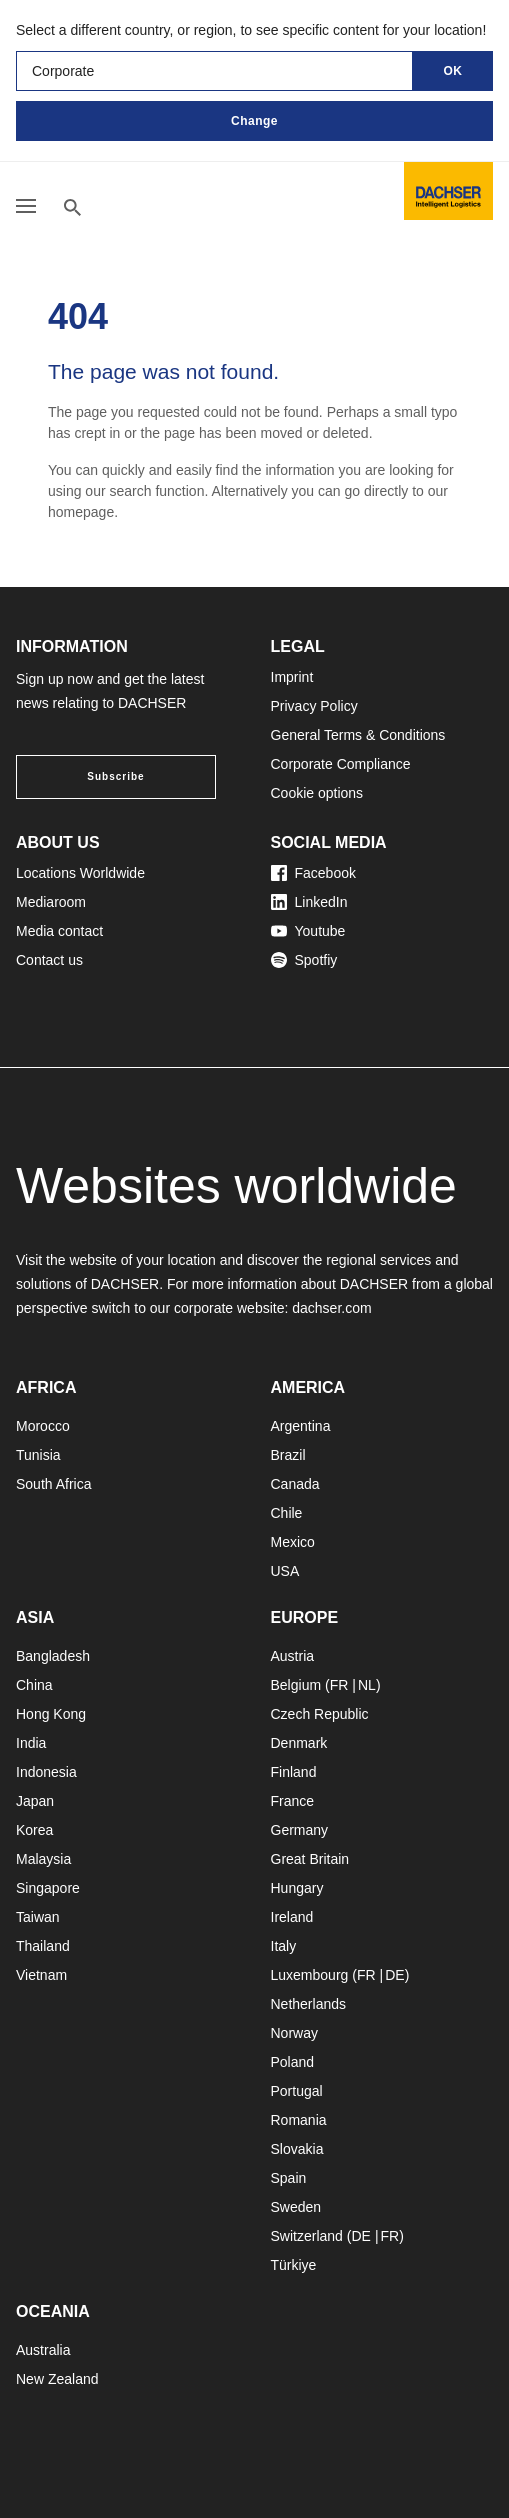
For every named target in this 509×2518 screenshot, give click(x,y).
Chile (287, 1513)
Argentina (301, 1426)
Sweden (296, 2207)
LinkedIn (309, 902)
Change (254, 121)
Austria (293, 1656)
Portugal (297, 2091)
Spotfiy (304, 960)
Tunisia (38, 1455)
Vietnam (41, 1975)
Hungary (297, 1888)
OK (453, 71)
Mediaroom (51, 902)
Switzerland (307, 2236)
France (293, 1801)
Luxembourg (310, 1975)
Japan (35, 1801)
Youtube (308, 931)
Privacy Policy (314, 706)
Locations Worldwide (80, 873)
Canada (295, 1484)
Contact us (49, 960)
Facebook (313, 873)
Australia (43, 2350)
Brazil (288, 1455)
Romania (299, 2120)
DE (394, 1975)
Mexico (293, 1542)
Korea (34, 1830)
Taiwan (38, 1917)
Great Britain (310, 1859)
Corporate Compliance (341, 764)
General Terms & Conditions (358, 735)
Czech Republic (320, 1714)
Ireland (292, 1917)
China (34, 1685)
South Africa (54, 1484)
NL (367, 1685)
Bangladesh (53, 1656)
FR (339, 1685)
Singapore (48, 1888)
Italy (284, 1946)
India (31, 1743)
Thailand (43, 1946)
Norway (294, 2033)
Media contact (59, 931)
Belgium (296, 1685)
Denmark (299, 1743)
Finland (294, 1772)
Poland (293, 2062)
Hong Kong (51, 1714)
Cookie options (317, 793)
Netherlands (309, 2004)
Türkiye (294, 2265)
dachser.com (331, 1308)
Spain (289, 2178)
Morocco (43, 1426)
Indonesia (46, 1772)
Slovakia (297, 2149)
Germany (300, 1830)
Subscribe (115, 776)
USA (285, 1571)
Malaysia (43, 1859)
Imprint (292, 677)
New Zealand (57, 2379)
